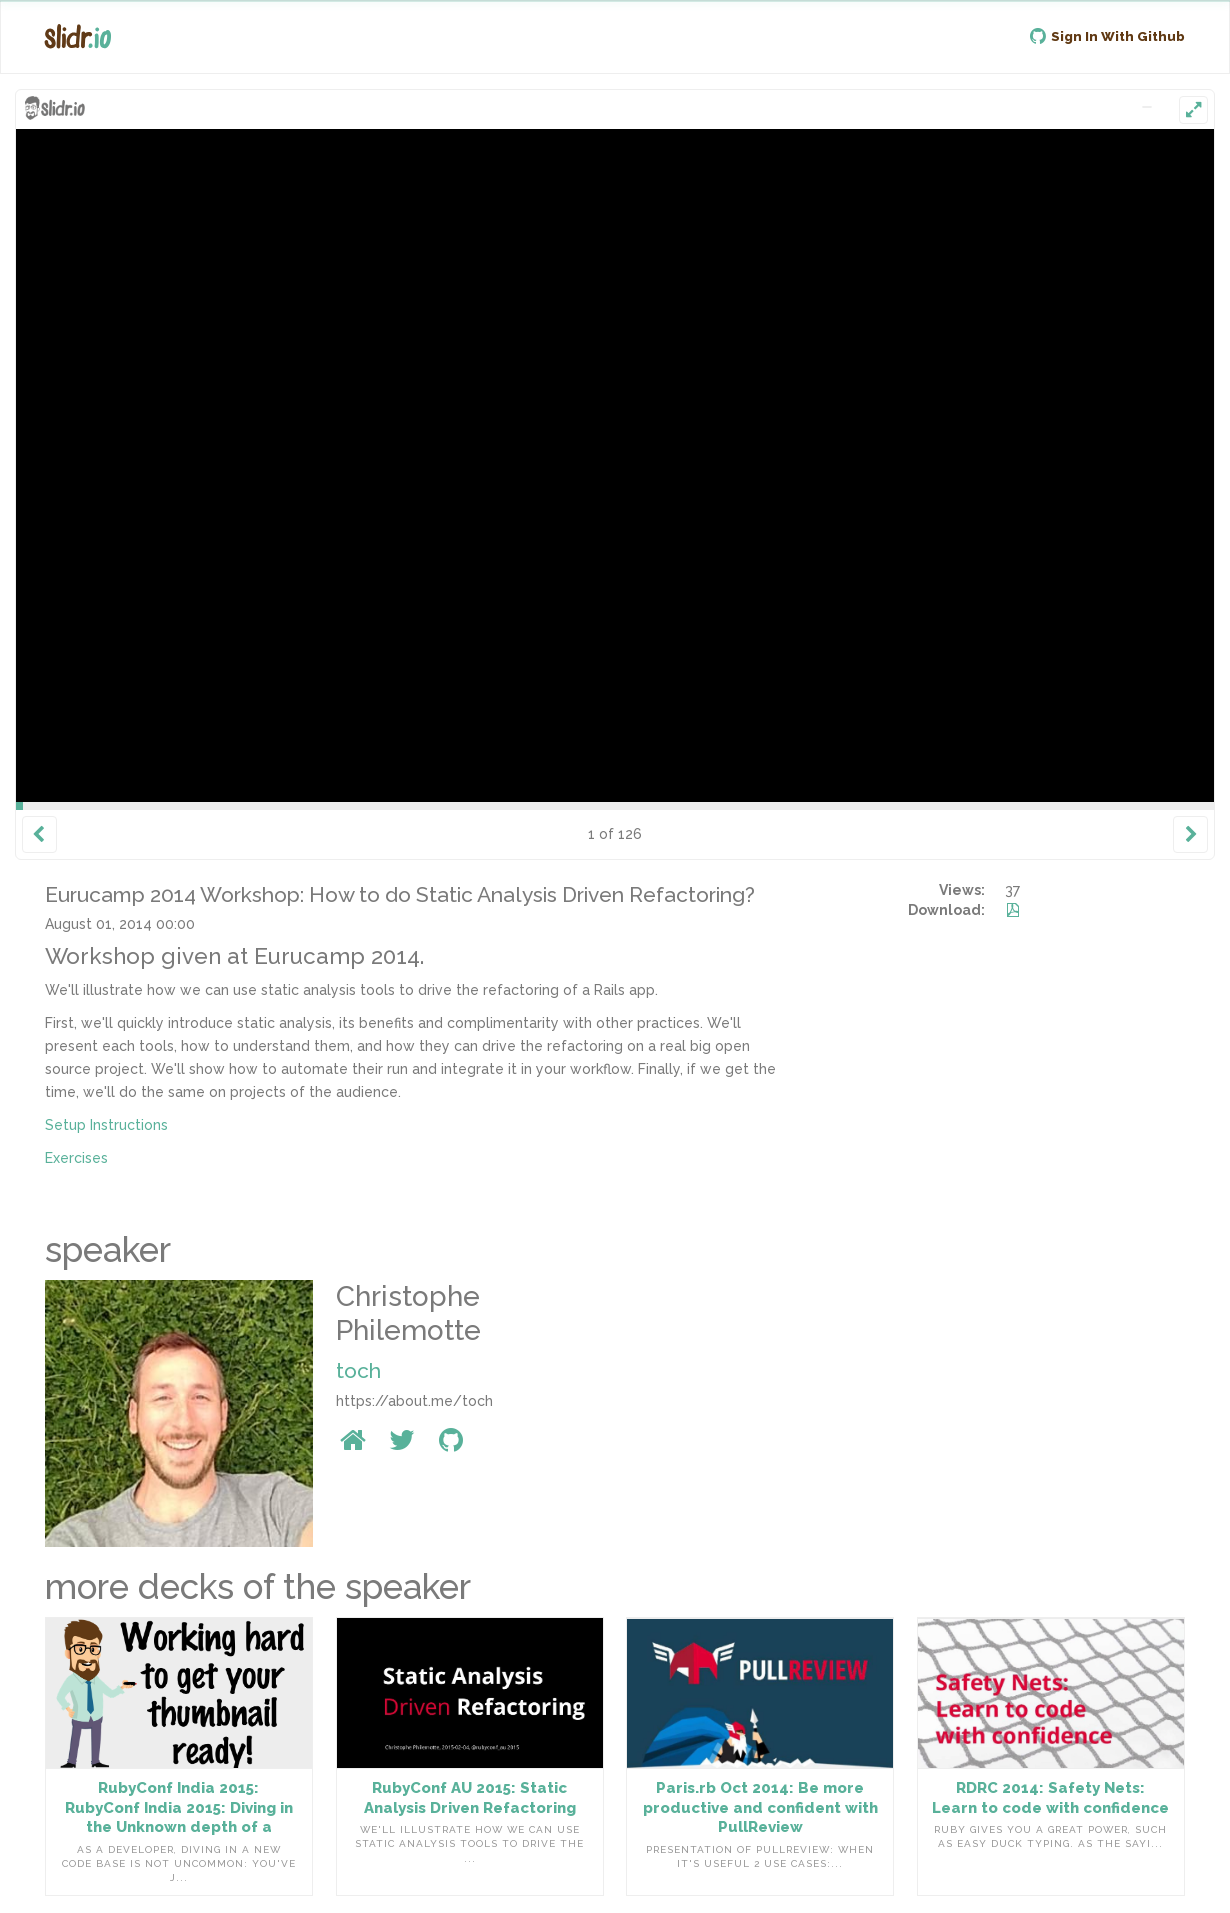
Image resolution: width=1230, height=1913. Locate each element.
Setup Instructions (106, 1125)
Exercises (76, 1158)
